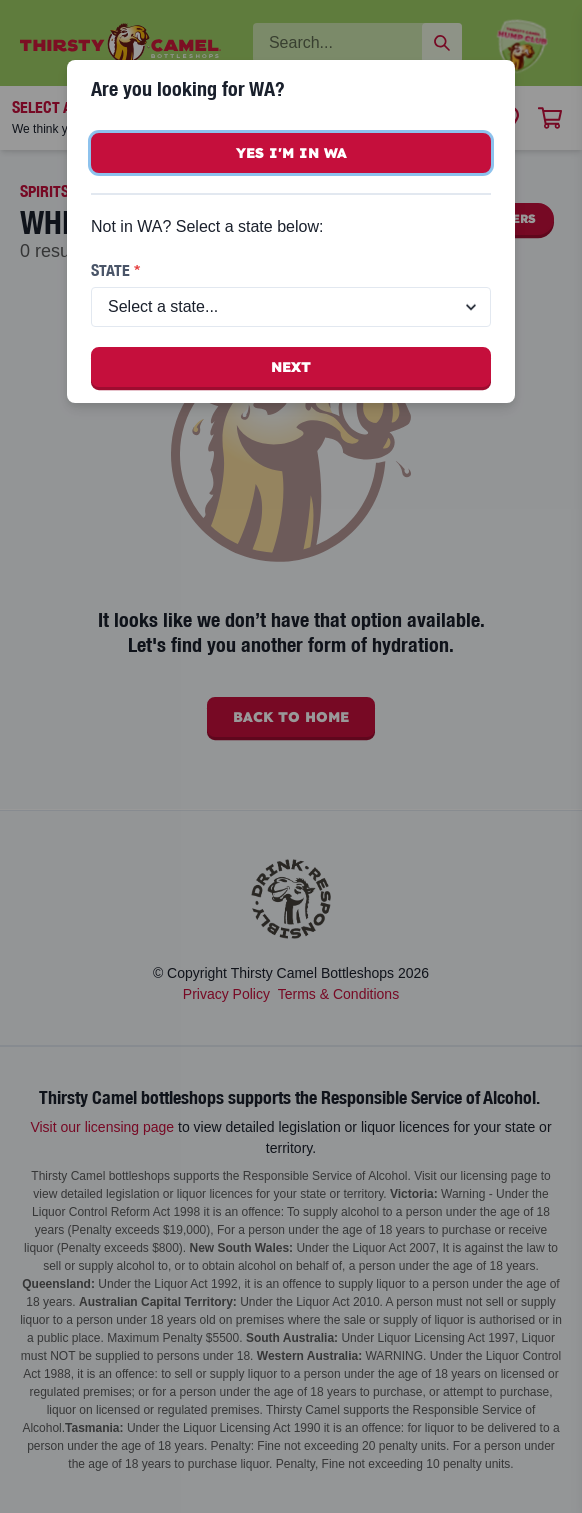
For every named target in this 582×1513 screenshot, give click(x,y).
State (115, 270)
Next (291, 367)
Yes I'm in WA (291, 153)
